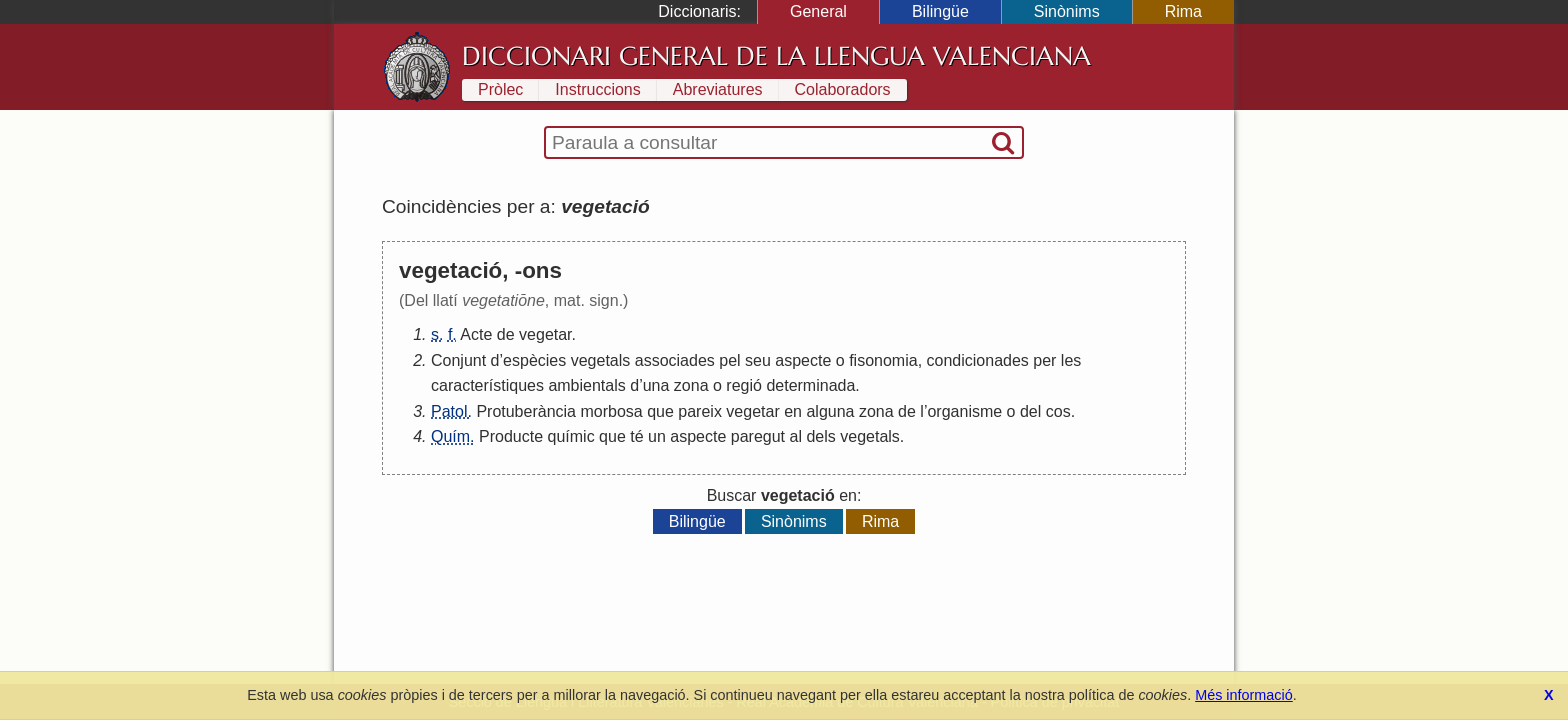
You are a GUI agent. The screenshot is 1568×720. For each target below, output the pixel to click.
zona (691, 385)
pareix (700, 411)
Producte (511, 436)
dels (820, 436)
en (793, 411)
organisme (964, 411)
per (1044, 360)
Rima (1183, 11)
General (818, 11)
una (656, 385)
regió (744, 385)
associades (675, 360)
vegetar (545, 334)
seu (758, 360)
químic (571, 436)
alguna (830, 411)
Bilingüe (940, 11)
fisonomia (883, 360)
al (796, 436)
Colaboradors (843, 89)
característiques (487, 385)
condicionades (978, 360)
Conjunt (458, 360)
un (657, 436)
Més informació (1244, 695)
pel (729, 360)
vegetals (601, 360)
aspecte (803, 360)
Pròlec (500, 89)
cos (1058, 411)
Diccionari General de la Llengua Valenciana (776, 56)
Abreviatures (718, 89)
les (1071, 360)
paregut (758, 436)
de (506, 334)
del (1030, 411)
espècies (534, 360)
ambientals (586, 385)
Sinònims (1067, 11)
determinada (810, 385)
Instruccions (597, 89)
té (636, 436)
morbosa (611, 411)
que (660, 411)
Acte (476, 334)
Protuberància (526, 411)
